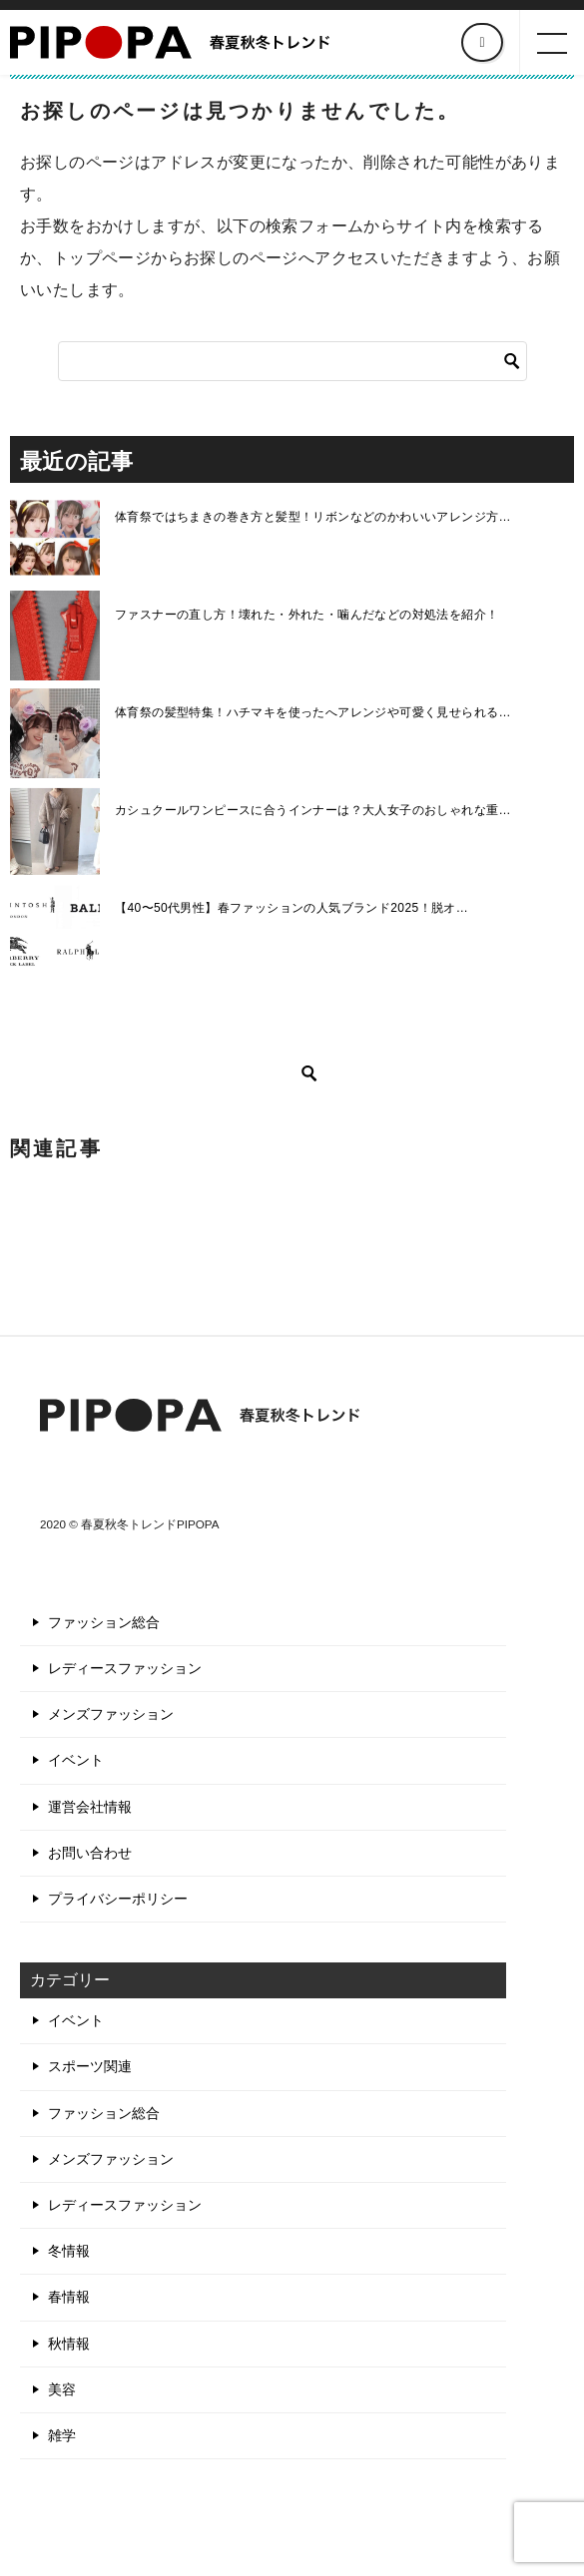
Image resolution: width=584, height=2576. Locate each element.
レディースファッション (125, 1668)
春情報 (69, 2297)
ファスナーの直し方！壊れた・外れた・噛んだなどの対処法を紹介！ (306, 615)
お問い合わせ (90, 1853)
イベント (76, 1760)
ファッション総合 (104, 1622)
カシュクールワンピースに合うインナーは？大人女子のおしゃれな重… (313, 810)
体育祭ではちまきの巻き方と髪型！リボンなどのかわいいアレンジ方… (313, 517)
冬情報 (69, 2251)
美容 (62, 2389)
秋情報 (69, 2344)
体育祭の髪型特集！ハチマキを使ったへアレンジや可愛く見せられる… (313, 712)
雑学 (62, 2435)
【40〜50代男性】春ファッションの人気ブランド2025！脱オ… (291, 908)
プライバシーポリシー (118, 1899)
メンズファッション (111, 1714)
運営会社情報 (90, 1807)
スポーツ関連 (90, 2066)
